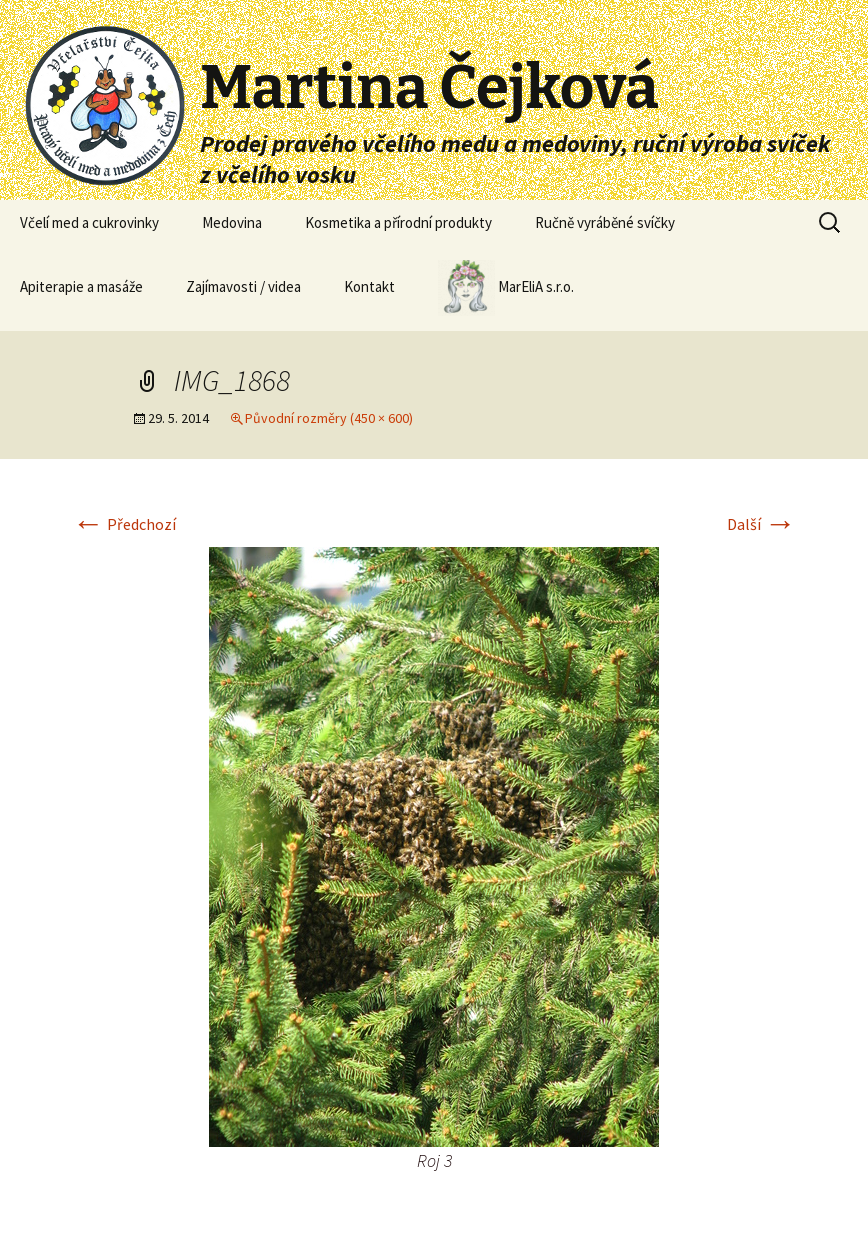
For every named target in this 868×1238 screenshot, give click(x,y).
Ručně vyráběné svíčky (605, 222)
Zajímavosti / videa (243, 286)
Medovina (232, 222)
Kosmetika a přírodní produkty (398, 222)
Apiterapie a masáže (81, 286)
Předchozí (124, 524)
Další (761, 524)
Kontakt (369, 286)
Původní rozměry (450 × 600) (329, 418)
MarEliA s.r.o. (506, 288)
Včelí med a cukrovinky (89, 222)
